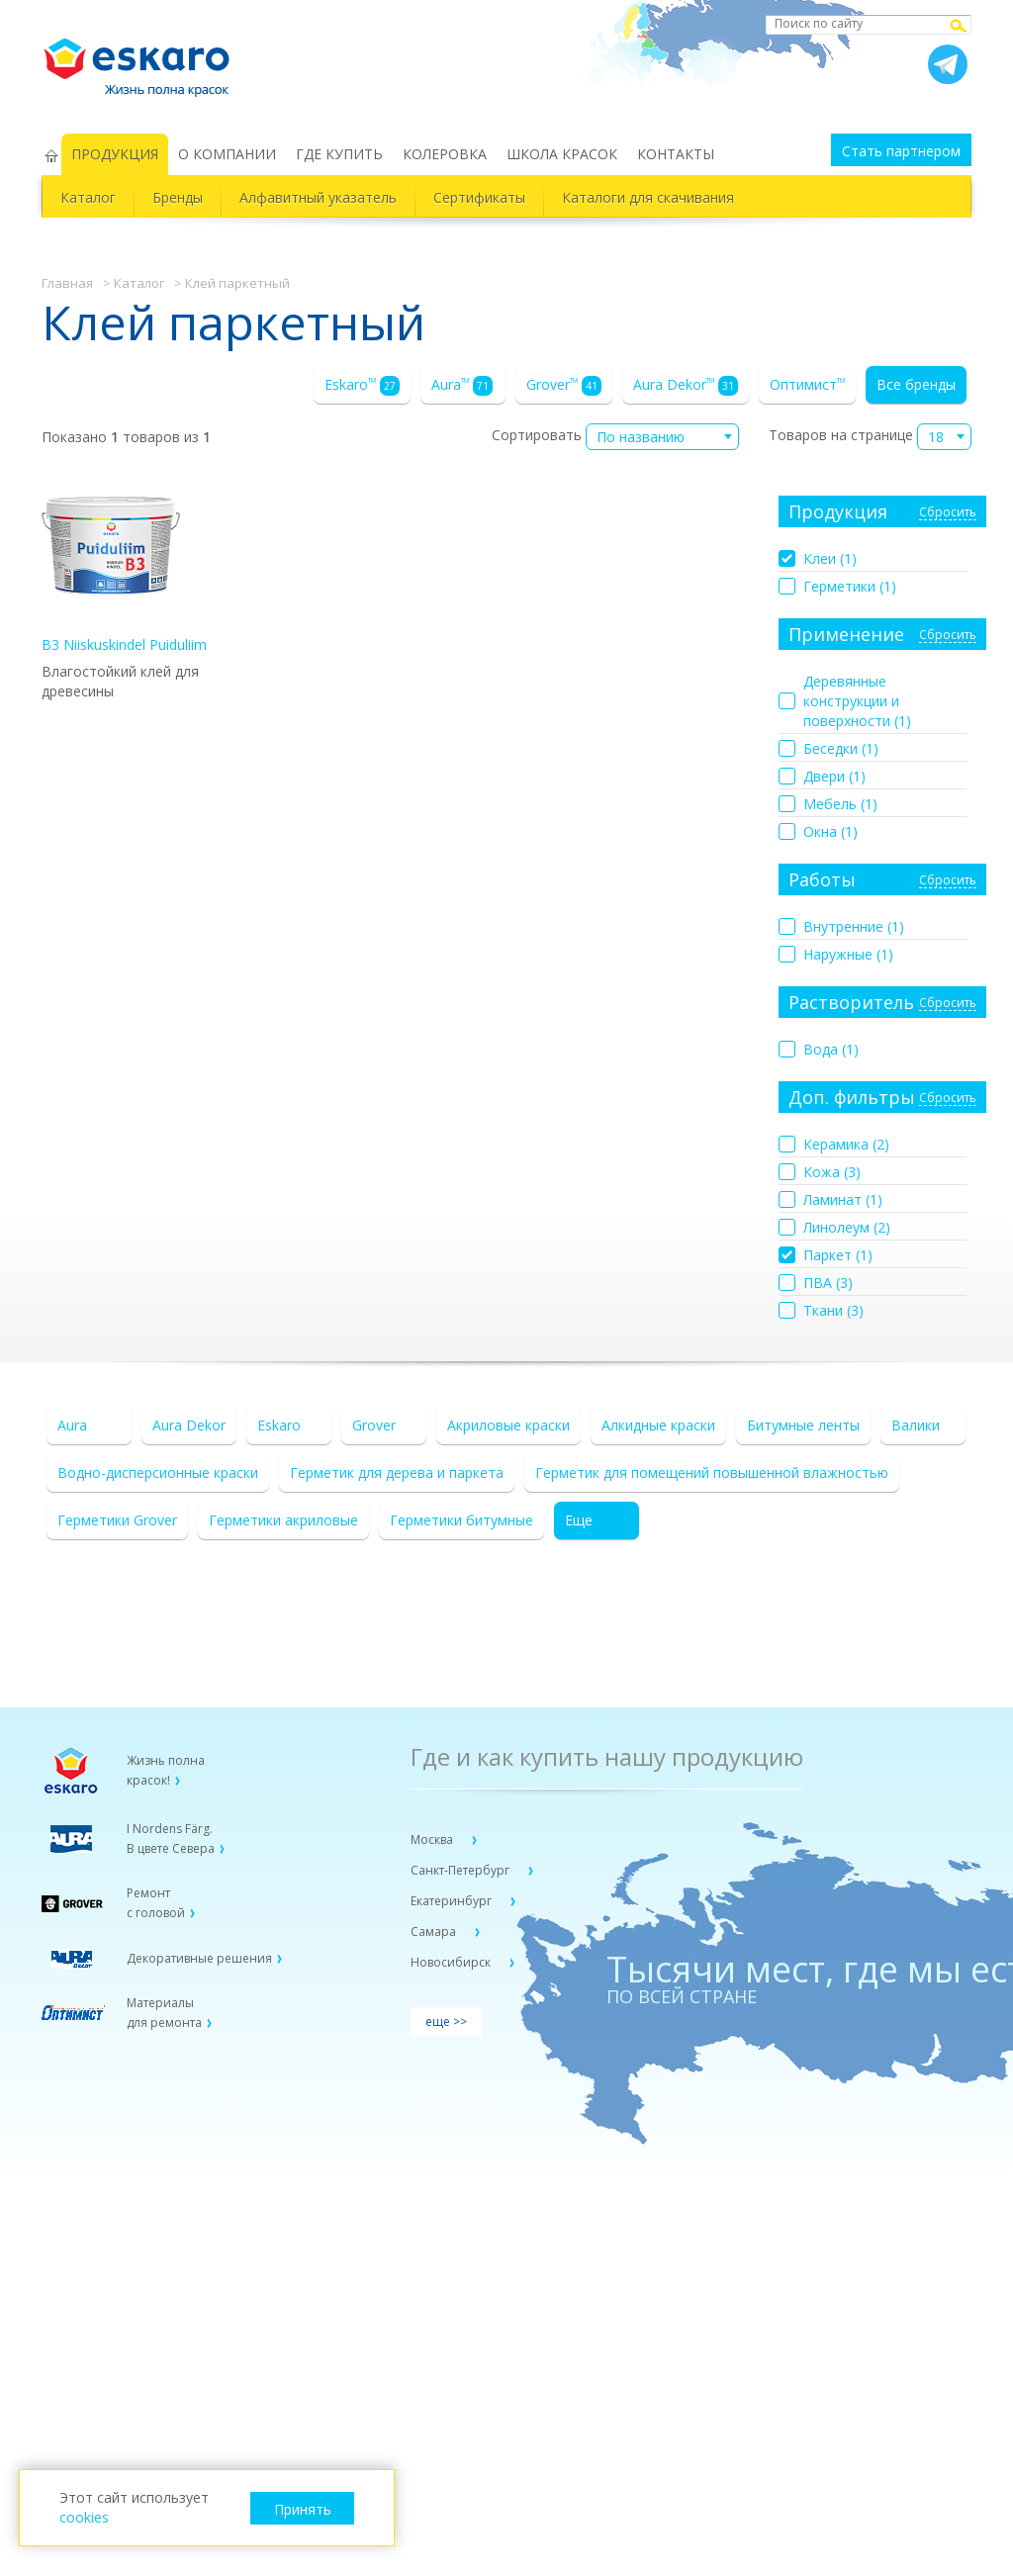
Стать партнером (901, 150)
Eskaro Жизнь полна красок (146, 59)
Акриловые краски (508, 1425)
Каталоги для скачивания (648, 197)
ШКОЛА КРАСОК (561, 153)
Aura (462, 385)
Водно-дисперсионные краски (157, 1472)
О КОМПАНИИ (227, 153)
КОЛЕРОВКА (445, 153)
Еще (579, 1520)
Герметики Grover (117, 1520)
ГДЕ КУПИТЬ (339, 153)
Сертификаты (479, 197)
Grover (563, 385)
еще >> (446, 2021)
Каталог (88, 197)
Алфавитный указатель (318, 197)
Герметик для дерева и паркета (397, 1472)
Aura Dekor (685, 385)
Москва (433, 1839)
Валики (915, 1425)
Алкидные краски (658, 1425)
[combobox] (662, 436)
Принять (302, 2509)
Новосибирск (452, 1962)
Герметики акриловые (283, 1520)
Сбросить (947, 513)
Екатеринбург (453, 1900)
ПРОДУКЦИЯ (114, 153)
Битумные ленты (803, 1425)
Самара (435, 1931)
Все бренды (916, 384)
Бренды (177, 197)
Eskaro (362, 385)
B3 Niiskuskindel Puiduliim (124, 565)
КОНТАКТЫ (675, 153)
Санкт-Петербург (461, 1870)
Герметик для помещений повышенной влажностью (711, 1472)
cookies (84, 2517)
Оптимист (807, 384)
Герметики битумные (461, 1520)
